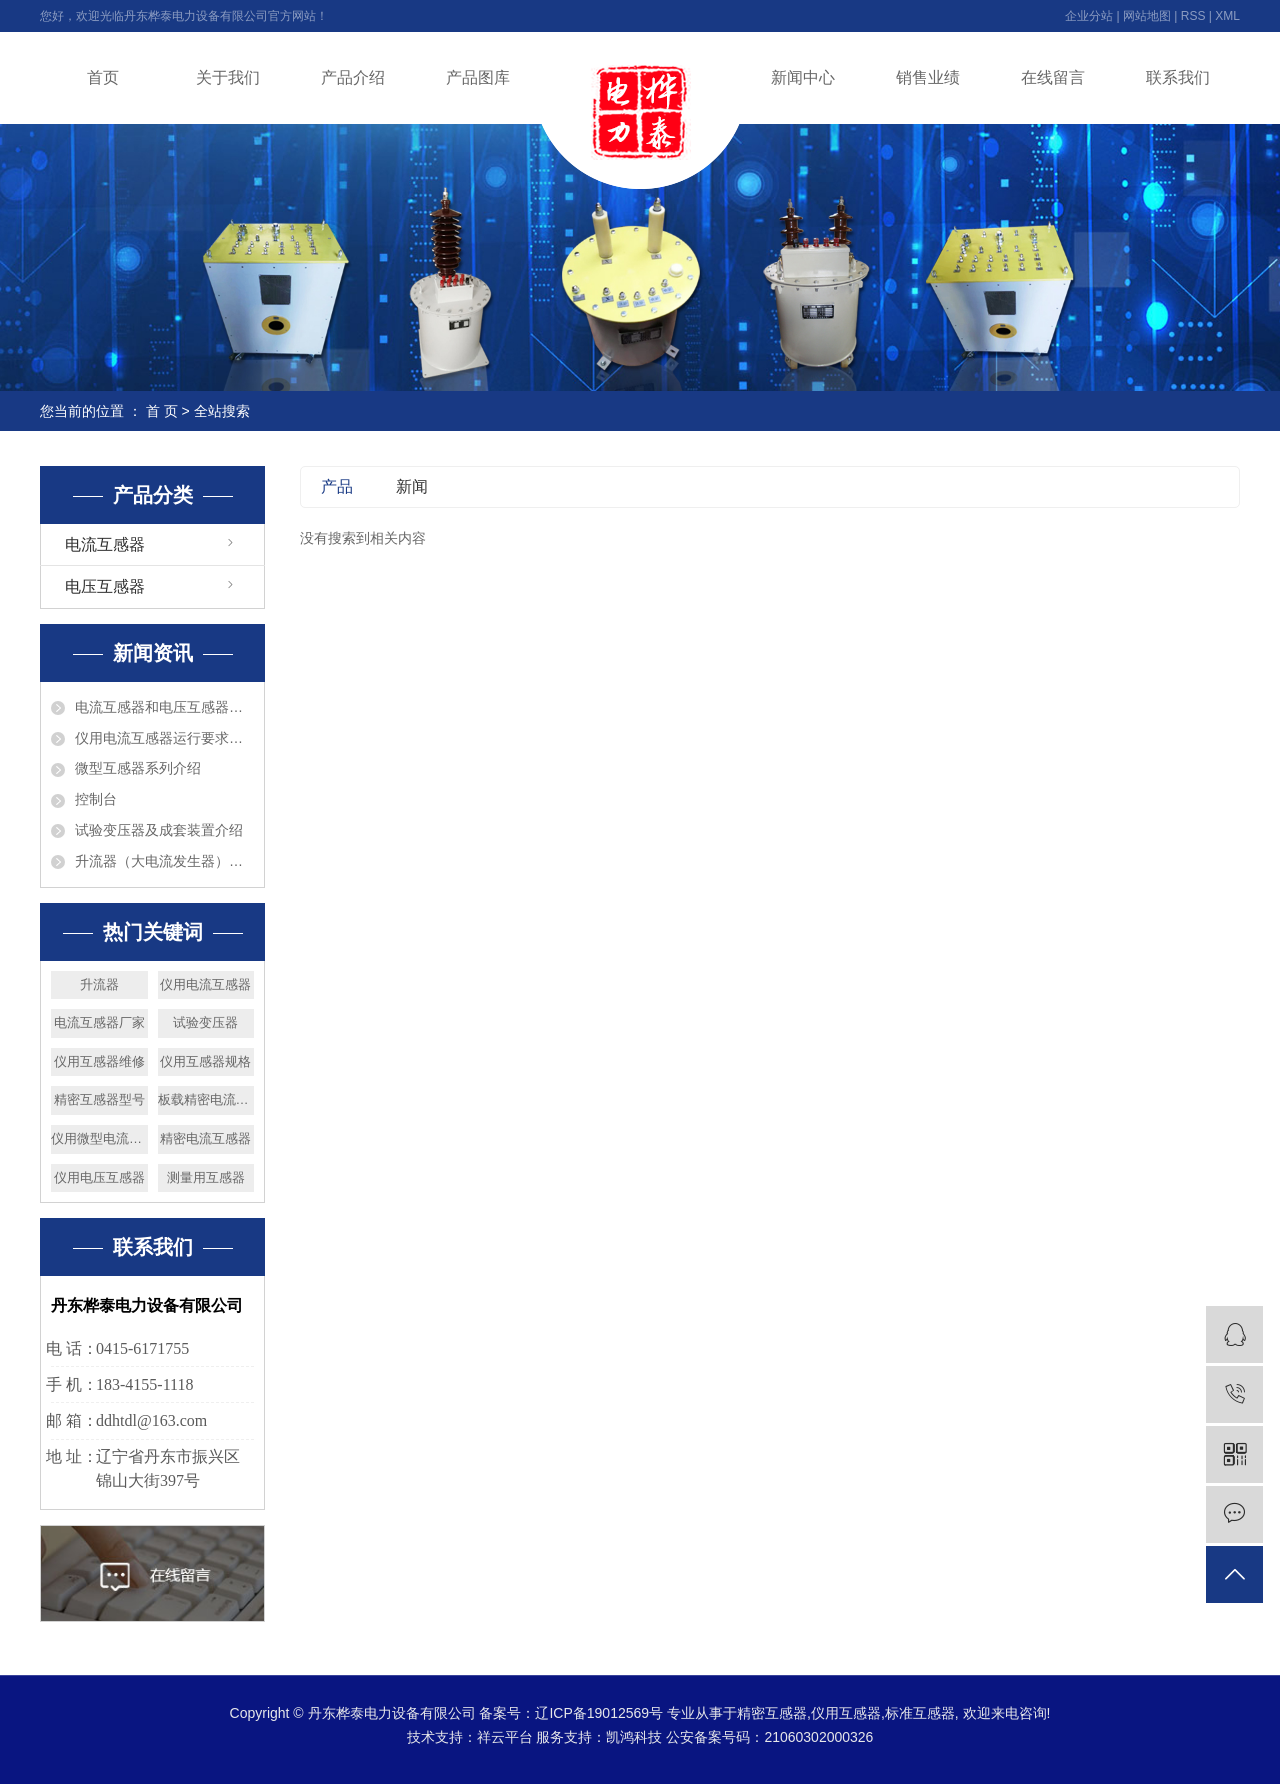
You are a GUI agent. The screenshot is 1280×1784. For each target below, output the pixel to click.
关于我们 (228, 77)
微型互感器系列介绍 (138, 768)
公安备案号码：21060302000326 (769, 1737)
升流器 (99, 984)
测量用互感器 (206, 1177)
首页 (103, 77)
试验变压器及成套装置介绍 (159, 830)
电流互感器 (105, 544)
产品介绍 (353, 77)
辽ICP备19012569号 (599, 1713)
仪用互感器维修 (99, 1061)
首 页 (162, 411)
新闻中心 (803, 77)
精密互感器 (772, 1713)
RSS (1193, 16)
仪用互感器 (846, 1713)
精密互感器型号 (99, 1099)
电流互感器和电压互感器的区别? (164, 707)
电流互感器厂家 (99, 1022)
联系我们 (1178, 77)
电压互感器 (105, 586)
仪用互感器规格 (205, 1061)
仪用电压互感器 (99, 1177)
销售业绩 (928, 77)
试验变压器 (205, 1022)
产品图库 (478, 77)
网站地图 (1147, 16)
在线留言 (1053, 77)
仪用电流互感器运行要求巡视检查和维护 (164, 738)
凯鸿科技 (634, 1737)
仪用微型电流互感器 (99, 1138)
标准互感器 (920, 1713)
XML (1227, 16)
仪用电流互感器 (205, 984)
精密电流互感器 (205, 1138)
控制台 (96, 799)
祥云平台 (505, 1737)
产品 (337, 486)
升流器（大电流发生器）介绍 (164, 861)
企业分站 (1089, 16)
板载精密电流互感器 (206, 1099)
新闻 (412, 486)
